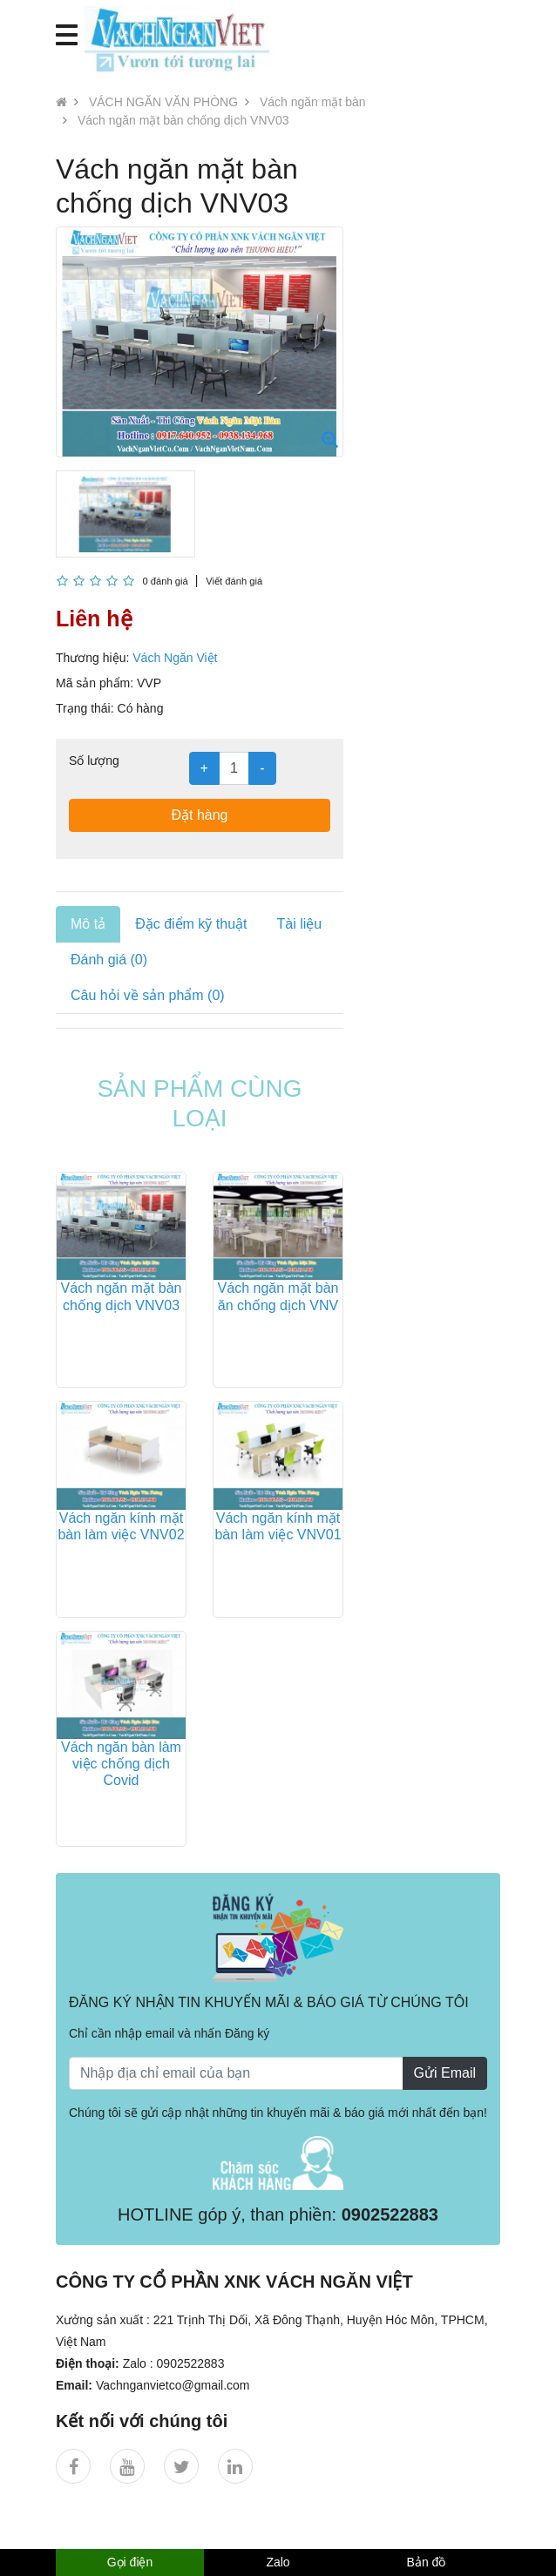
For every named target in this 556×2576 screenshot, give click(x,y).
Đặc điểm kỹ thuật (191, 923)
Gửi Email (445, 2073)
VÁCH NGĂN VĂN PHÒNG (163, 102)
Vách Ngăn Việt (174, 658)
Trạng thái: (85, 708)
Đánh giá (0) (109, 959)
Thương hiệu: (92, 658)
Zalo (277, 2562)
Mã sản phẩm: (94, 683)
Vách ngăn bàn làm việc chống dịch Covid (121, 1764)
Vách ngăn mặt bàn (313, 102)
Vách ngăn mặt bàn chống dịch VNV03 (183, 120)
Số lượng (94, 760)
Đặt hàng (199, 815)
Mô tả (88, 923)
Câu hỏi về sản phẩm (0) (148, 995)
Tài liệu (299, 923)
